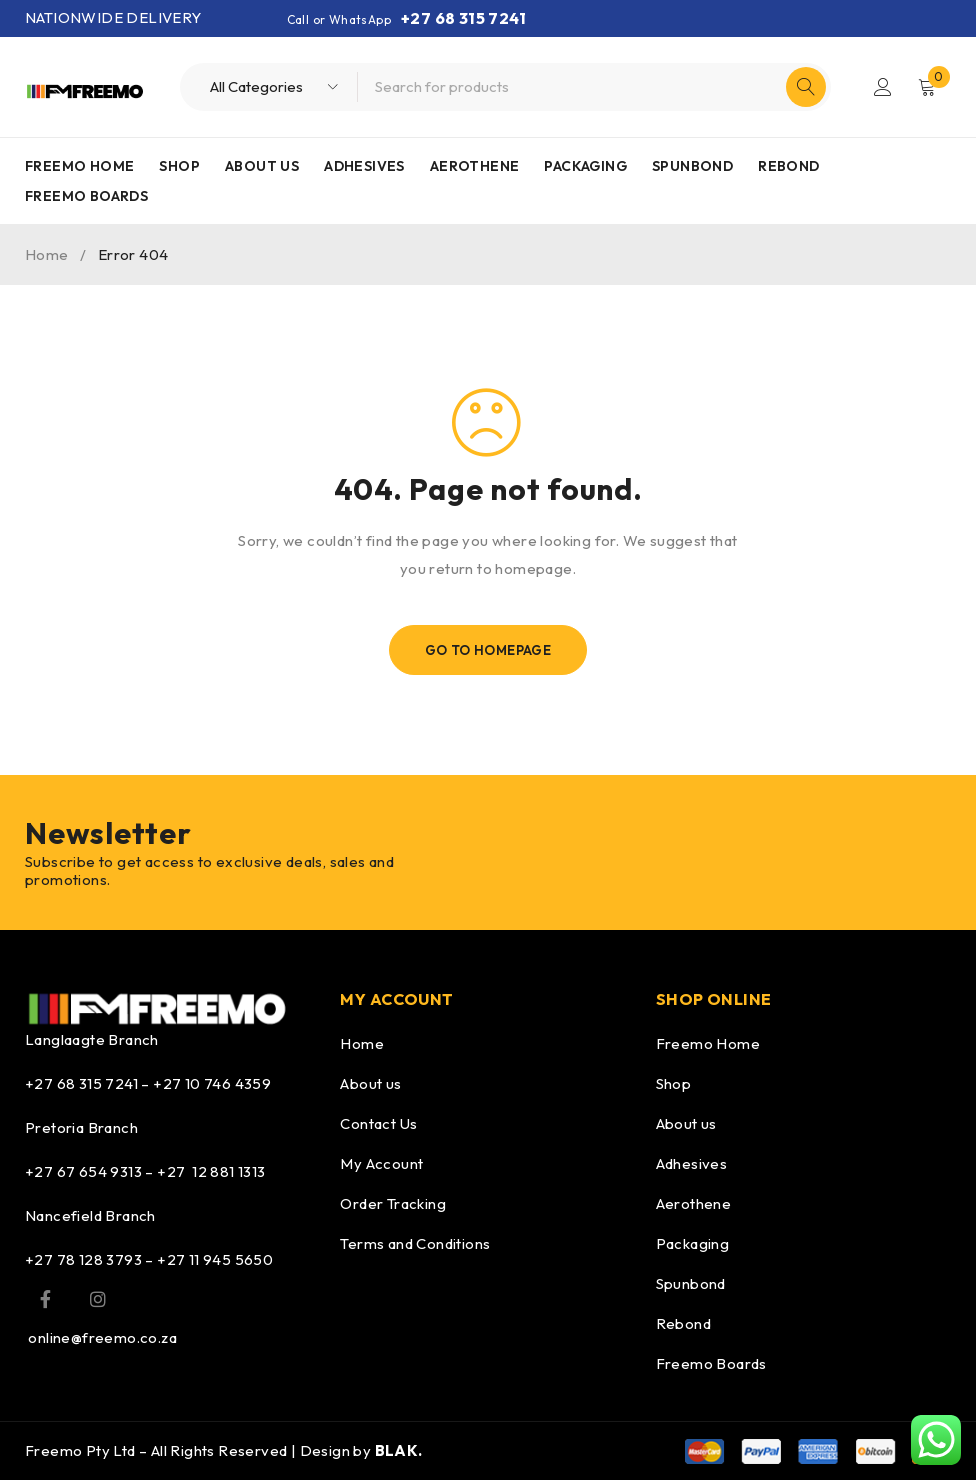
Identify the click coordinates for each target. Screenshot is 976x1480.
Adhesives (692, 1163)
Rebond (683, 1323)
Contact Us (378, 1123)
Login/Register (883, 87)
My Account (381, 1163)
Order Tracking (393, 1203)
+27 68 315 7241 (463, 18)
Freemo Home (708, 1043)
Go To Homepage (488, 650)
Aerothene (694, 1203)
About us (370, 1083)
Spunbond (691, 1283)
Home (47, 254)
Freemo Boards (711, 1363)
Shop (674, 1083)
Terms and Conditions (415, 1243)
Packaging (693, 1243)
